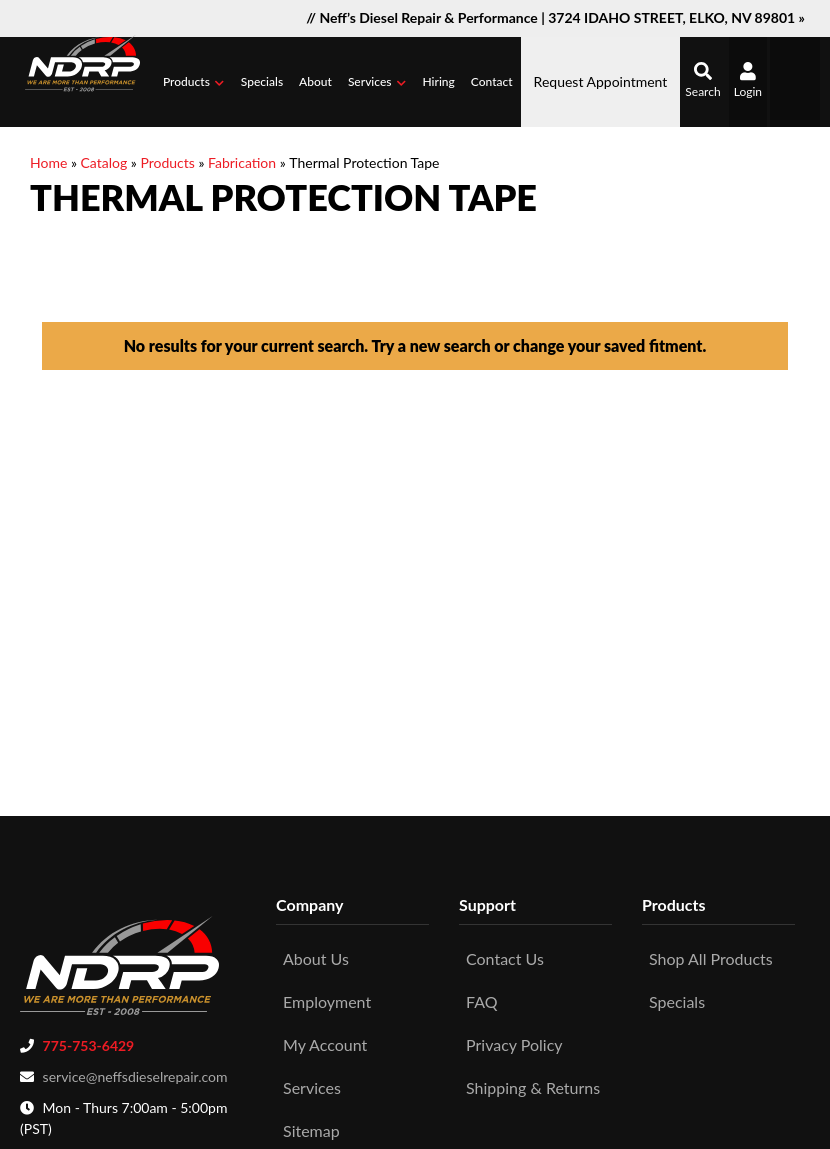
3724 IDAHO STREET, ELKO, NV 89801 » (676, 17)
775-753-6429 (89, 1040)
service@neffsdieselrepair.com (135, 1071)
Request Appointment (601, 81)
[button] (194, 82)
